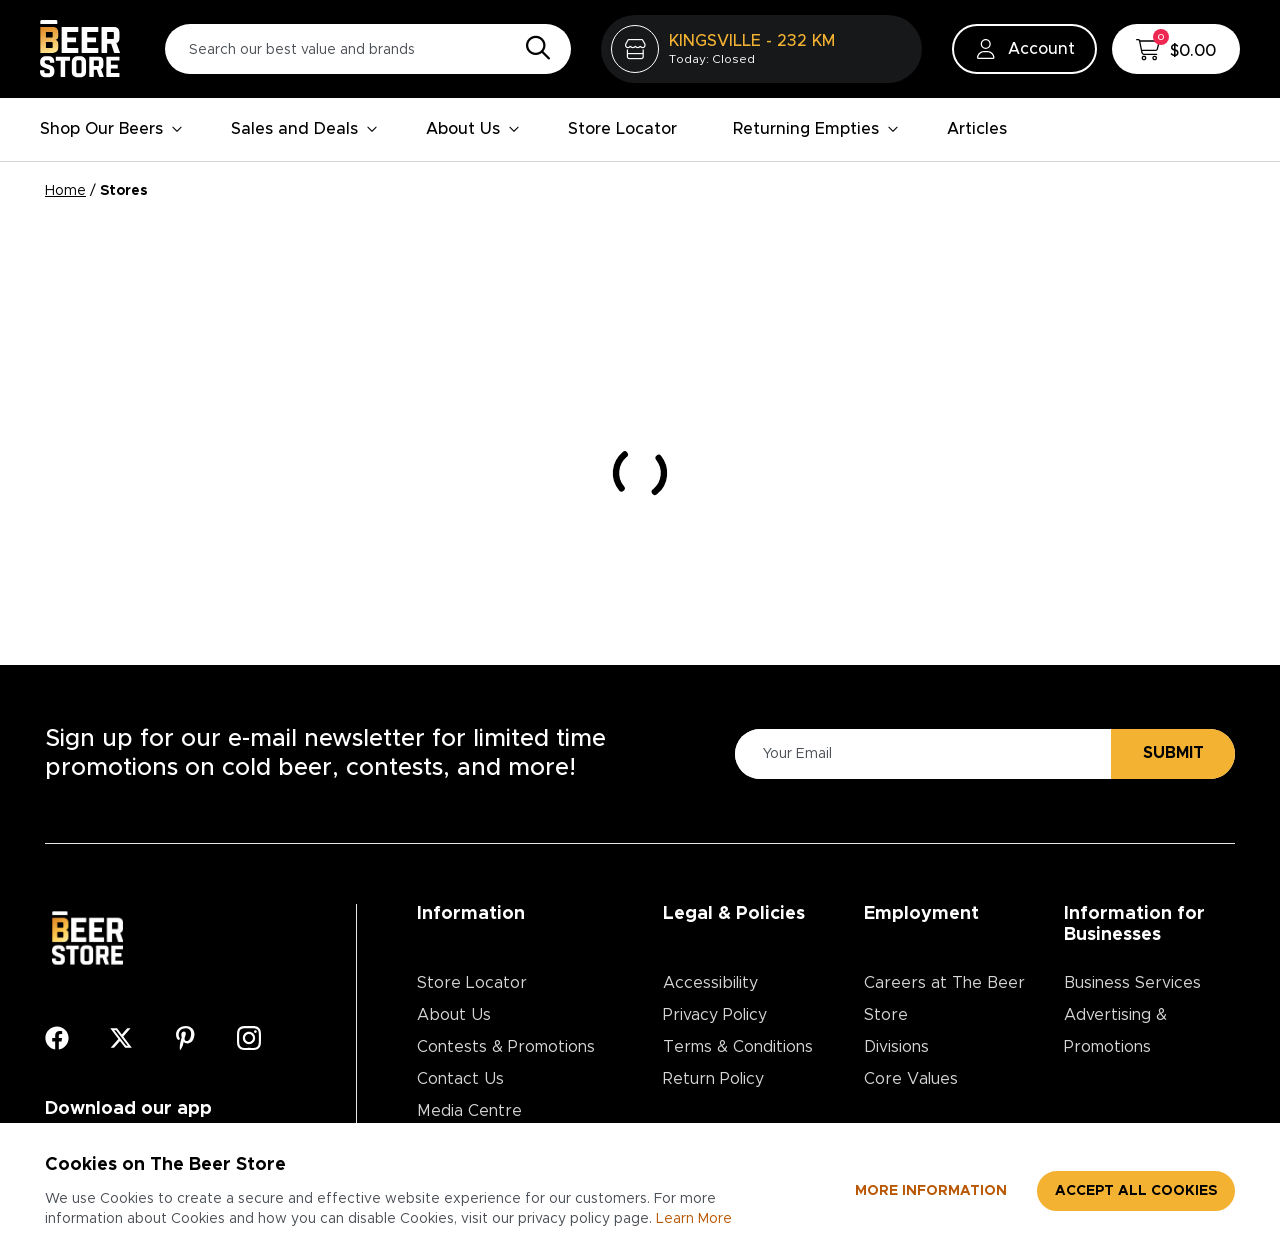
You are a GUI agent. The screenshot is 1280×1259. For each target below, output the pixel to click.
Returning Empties (816, 129)
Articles (977, 129)
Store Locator (622, 129)
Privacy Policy (715, 1015)
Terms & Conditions (738, 1047)
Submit (1173, 753)
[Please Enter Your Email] (920, 753)
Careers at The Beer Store (944, 999)
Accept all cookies (1136, 1191)
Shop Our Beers (111, 129)
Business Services (1132, 983)
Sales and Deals (304, 129)
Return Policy (713, 1079)
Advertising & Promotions (1115, 1031)
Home (65, 191)
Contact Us (460, 1079)
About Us (473, 129)
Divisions (896, 1047)
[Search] (533, 49)
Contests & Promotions (506, 1047)
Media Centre (469, 1111)
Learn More (694, 1219)
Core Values (911, 1079)
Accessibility (710, 983)
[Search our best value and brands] (368, 49)
